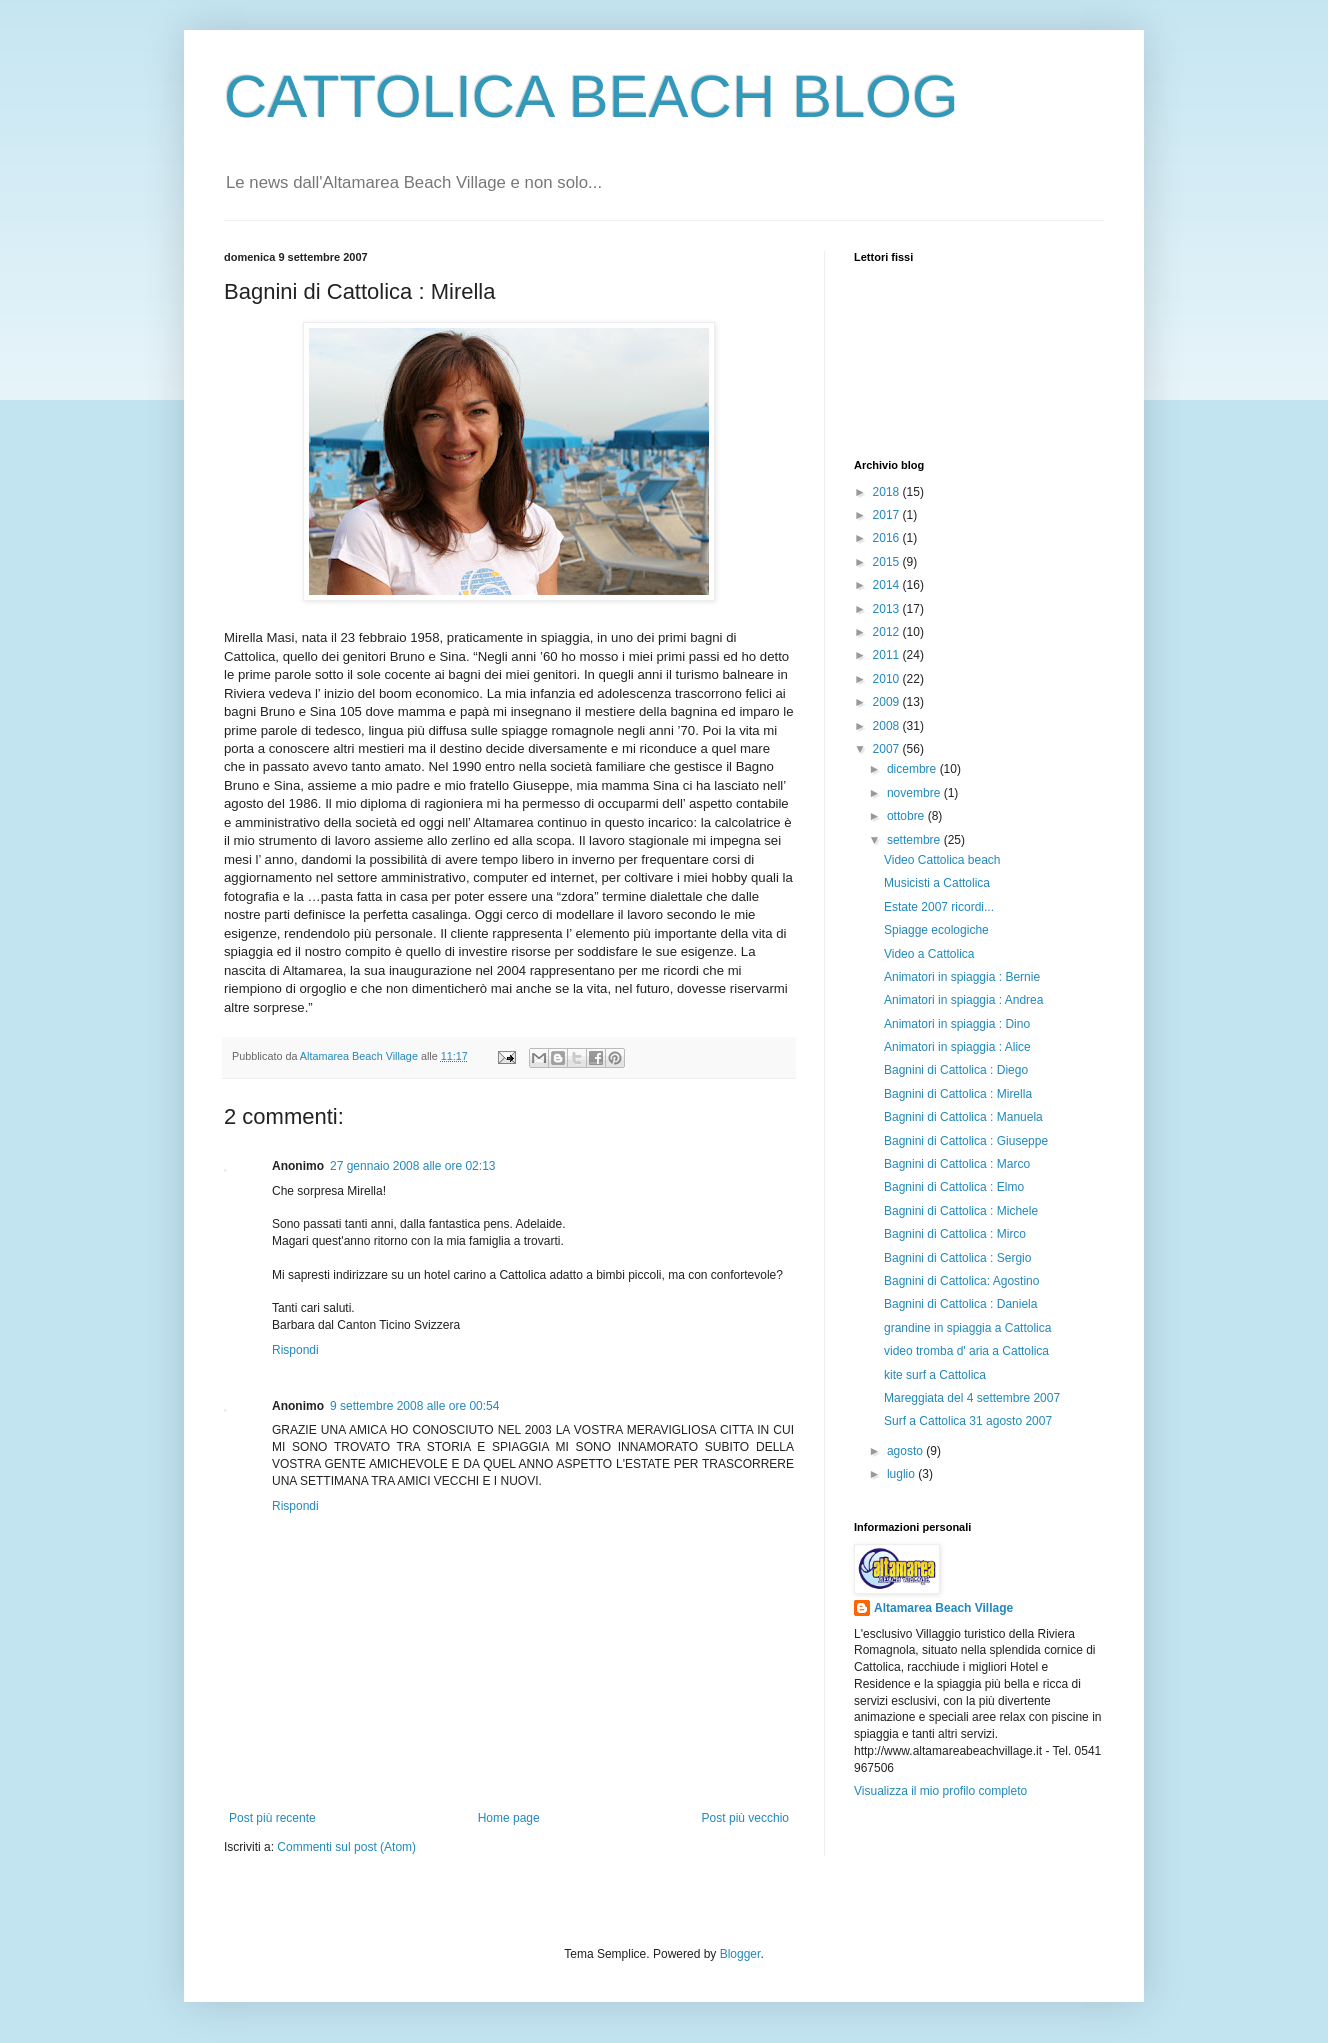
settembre (915, 840)
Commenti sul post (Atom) (346, 1847)
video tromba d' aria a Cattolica (966, 1351)
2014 (888, 585)
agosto (906, 1451)
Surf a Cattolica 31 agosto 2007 (968, 1421)
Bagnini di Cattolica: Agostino (961, 1281)
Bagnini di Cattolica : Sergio (957, 1258)
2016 (888, 538)
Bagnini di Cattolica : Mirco (955, 1234)
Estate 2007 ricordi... (939, 907)
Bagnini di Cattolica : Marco (957, 1164)
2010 (888, 679)
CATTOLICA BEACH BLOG (591, 96)
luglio (902, 1474)
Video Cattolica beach (942, 860)
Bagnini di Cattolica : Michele (961, 1211)
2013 (888, 609)
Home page (509, 1818)
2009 (888, 702)
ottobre (907, 816)
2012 (888, 632)
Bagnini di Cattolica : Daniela (960, 1304)
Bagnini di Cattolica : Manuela (963, 1117)
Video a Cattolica (929, 954)
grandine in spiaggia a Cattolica (967, 1328)
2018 (888, 492)
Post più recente (272, 1818)
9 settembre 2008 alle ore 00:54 (414, 1406)
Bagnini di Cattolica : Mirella (958, 1094)
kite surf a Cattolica (935, 1375)
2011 (888, 655)
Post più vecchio (745, 1818)
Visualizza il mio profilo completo (940, 1791)
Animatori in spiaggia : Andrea (963, 1000)
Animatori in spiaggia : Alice (957, 1047)
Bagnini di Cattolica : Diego (956, 1070)
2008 (888, 726)
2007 (888, 749)
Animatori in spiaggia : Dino (957, 1024)
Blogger (740, 1954)
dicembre (913, 769)
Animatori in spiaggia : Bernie (962, 977)
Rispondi (295, 1350)
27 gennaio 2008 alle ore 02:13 (412, 1166)
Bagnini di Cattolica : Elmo (954, 1187)
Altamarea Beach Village (943, 1608)
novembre (915, 793)
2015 (888, 562)
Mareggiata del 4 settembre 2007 (972, 1398)
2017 (888, 515)
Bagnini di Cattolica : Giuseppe (966, 1141)
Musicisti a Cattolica (937, 883)
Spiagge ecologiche (936, 930)
